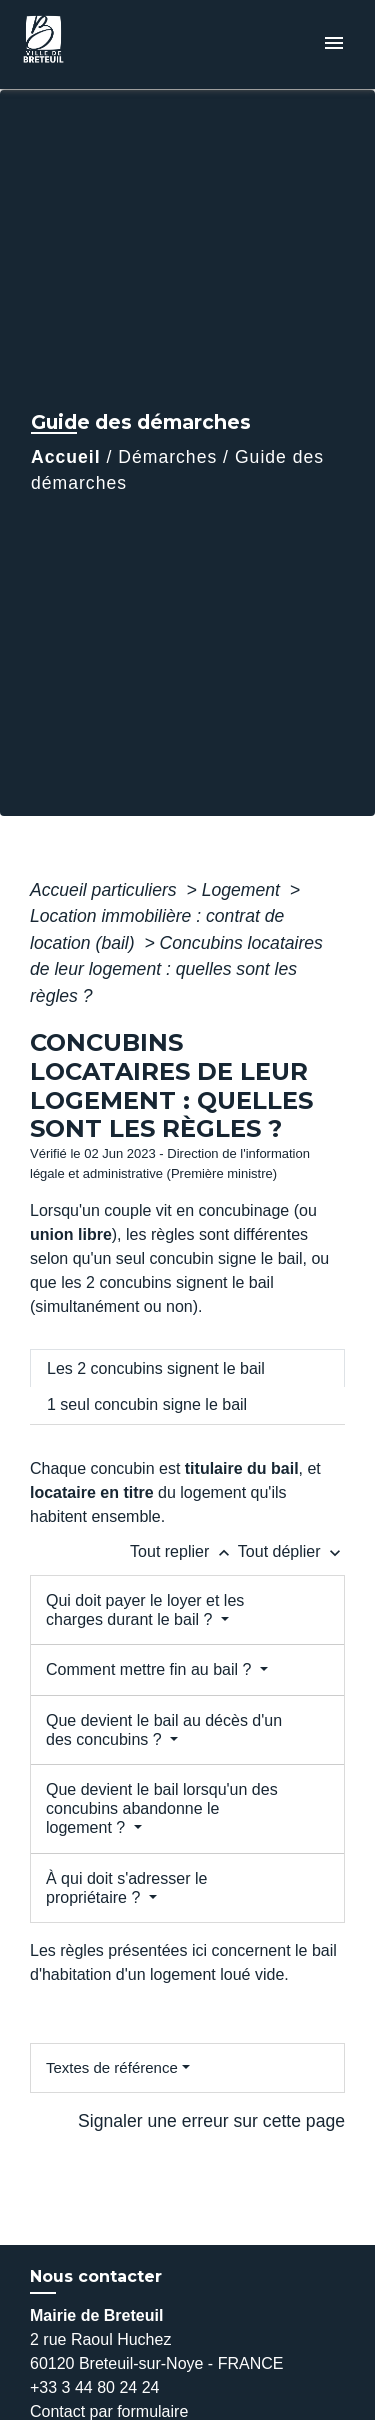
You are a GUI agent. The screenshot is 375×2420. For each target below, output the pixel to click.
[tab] (187, 1368)
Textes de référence (112, 2067)
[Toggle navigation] (334, 44)
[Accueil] (91, 44)
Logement (243, 890)
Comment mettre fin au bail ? (151, 1669)
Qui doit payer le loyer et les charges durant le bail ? (145, 1610)
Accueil (66, 457)
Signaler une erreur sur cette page (211, 2121)
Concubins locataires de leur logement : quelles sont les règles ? (176, 969)
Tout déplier (291, 1551)
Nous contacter (96, 2276)
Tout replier (184, 1551)
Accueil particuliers (106, 890)
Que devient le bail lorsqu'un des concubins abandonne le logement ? (162, 1808)
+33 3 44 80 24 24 (94, 2387)
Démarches (167, 457)
